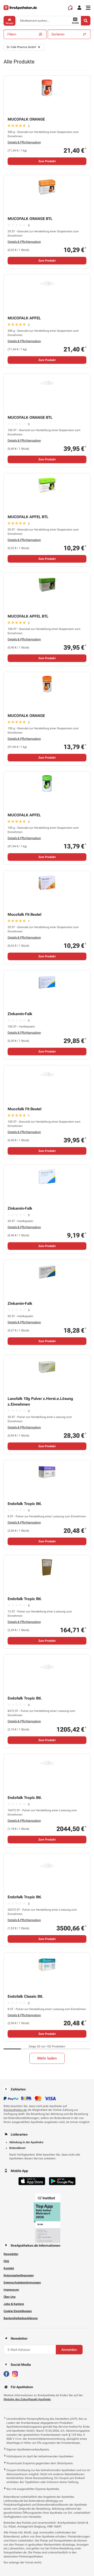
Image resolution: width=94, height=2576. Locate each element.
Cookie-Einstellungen (18, 2311)
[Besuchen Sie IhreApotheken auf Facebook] (6, 2373)
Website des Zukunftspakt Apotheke (27, 2399)
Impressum (11, 2289)
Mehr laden (47, 2058)
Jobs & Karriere (14, 2304)
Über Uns (10, 2296)
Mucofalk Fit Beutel (24, 914)
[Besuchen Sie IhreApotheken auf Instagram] (15, 2373)
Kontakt (9, 2268)
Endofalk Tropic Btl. (25, 1503)
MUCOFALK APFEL (24, 318)
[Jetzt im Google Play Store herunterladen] (62, 2181)
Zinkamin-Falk (20, 1014)
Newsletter (11, 2254)
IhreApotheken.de (15, 2110)
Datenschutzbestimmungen (22, 2282)
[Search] (85, 20)
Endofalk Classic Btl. (25, 1996)
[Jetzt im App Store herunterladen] (32, 2181)
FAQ (6, 2261)
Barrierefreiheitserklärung (21, 2318)
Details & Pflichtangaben (24, 142)
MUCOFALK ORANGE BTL (30, 218)
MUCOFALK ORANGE (26, 119)
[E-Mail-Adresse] (30, 2349)
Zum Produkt (47, 161)
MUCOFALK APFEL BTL (28, 517)
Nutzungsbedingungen (19, 2275)
